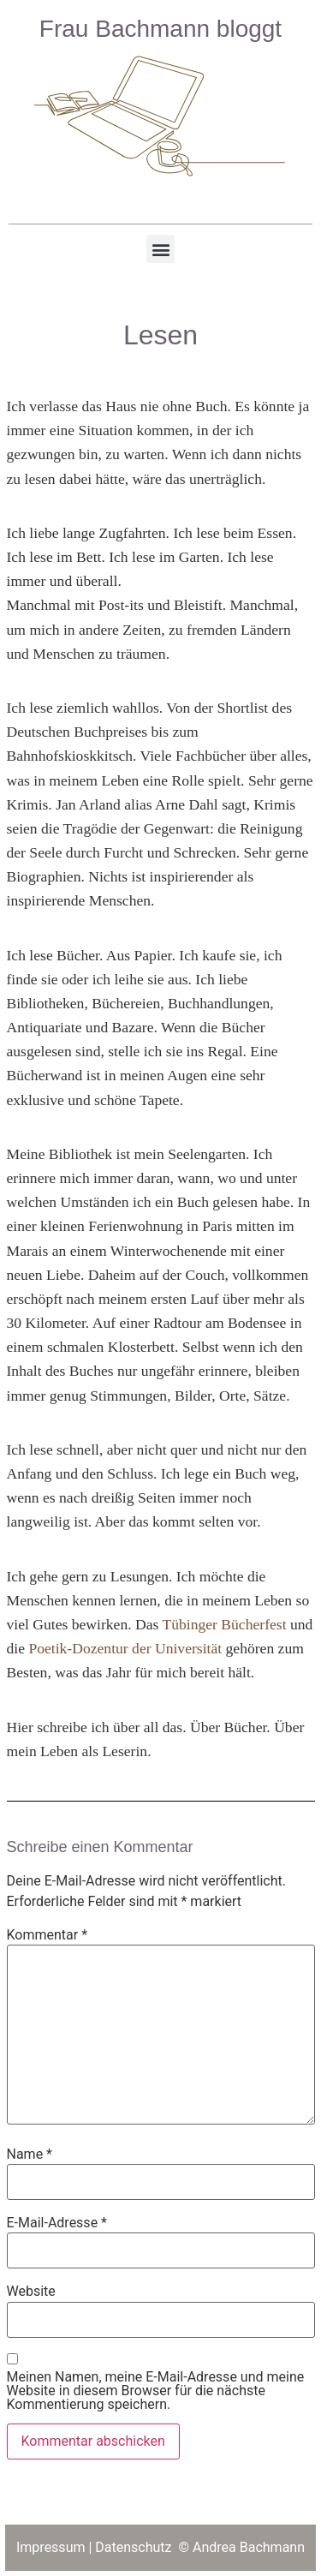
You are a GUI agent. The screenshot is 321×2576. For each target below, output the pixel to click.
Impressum (51, 2547)
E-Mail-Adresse (57, 2223)
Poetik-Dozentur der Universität (125, 1648)
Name (30, 2154)
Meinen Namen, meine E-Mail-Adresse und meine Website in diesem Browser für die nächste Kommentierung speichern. (156, 2391)
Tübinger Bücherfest (224, 1624)
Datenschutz (135, 2547)
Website (31, 2291)
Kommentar (47, 1935)
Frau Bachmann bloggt (160, 28)
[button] (160, 249)
